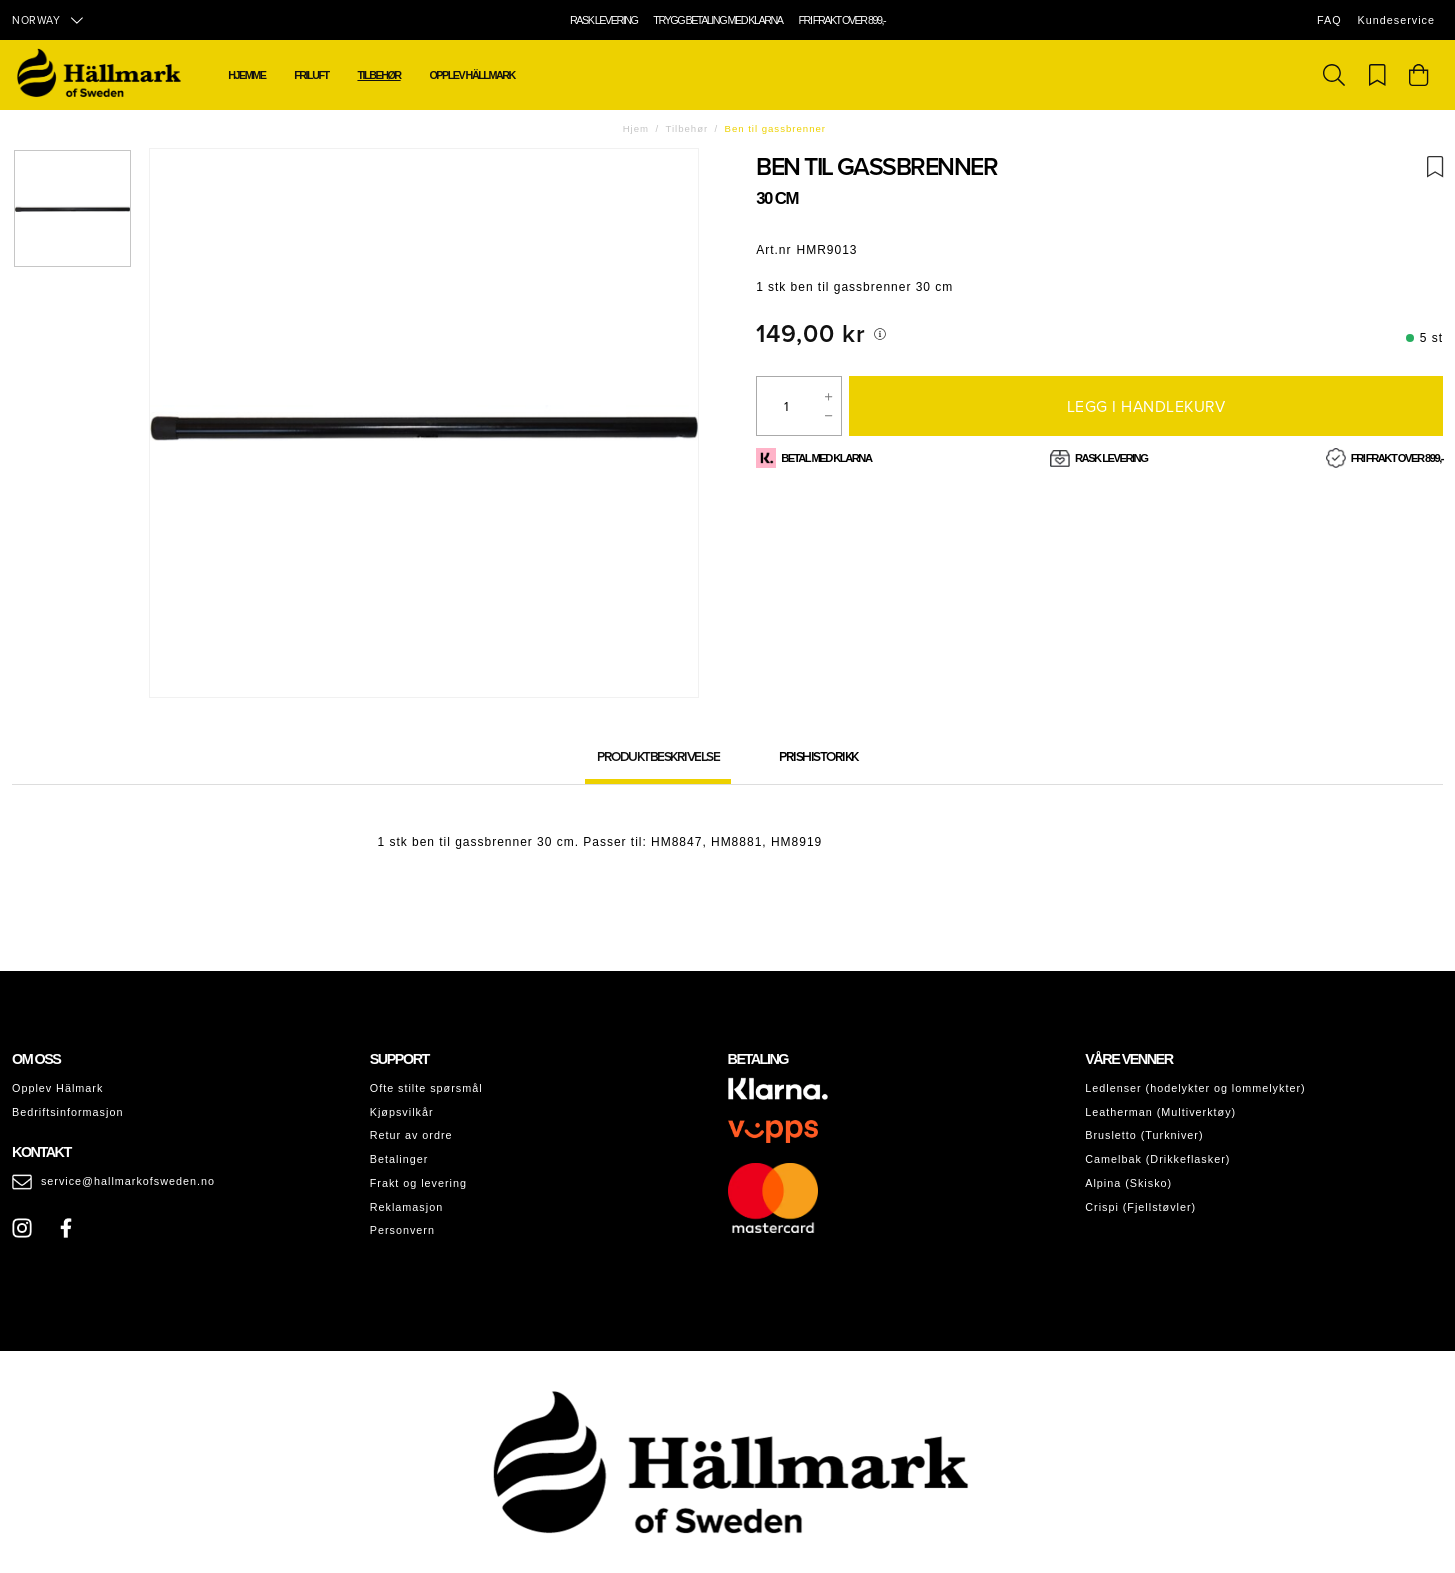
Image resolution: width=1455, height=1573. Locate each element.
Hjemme (246, 75)
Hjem (636, 128)
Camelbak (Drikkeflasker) (1157, 1159)
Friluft (311, 75)
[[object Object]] (880, 334)
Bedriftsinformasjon (67, 1112)
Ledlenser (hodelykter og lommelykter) (1195, 1088)
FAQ (1329, 20)
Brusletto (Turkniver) (1144, 1135)
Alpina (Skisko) (1128, 1183)
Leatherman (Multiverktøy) (1160, 1112)
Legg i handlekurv (1146, 406)
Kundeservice (1396, 20)
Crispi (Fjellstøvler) (1140, 1207)
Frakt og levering (418, 1183)
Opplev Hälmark (57, 1088)
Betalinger (399, 1159)
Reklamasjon (406, 1207)
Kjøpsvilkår (402, 1112)
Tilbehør (378, 75)
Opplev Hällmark (471, 75)
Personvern (402, 1230)
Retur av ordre (411, 1135)
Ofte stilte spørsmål (426, 1088)
